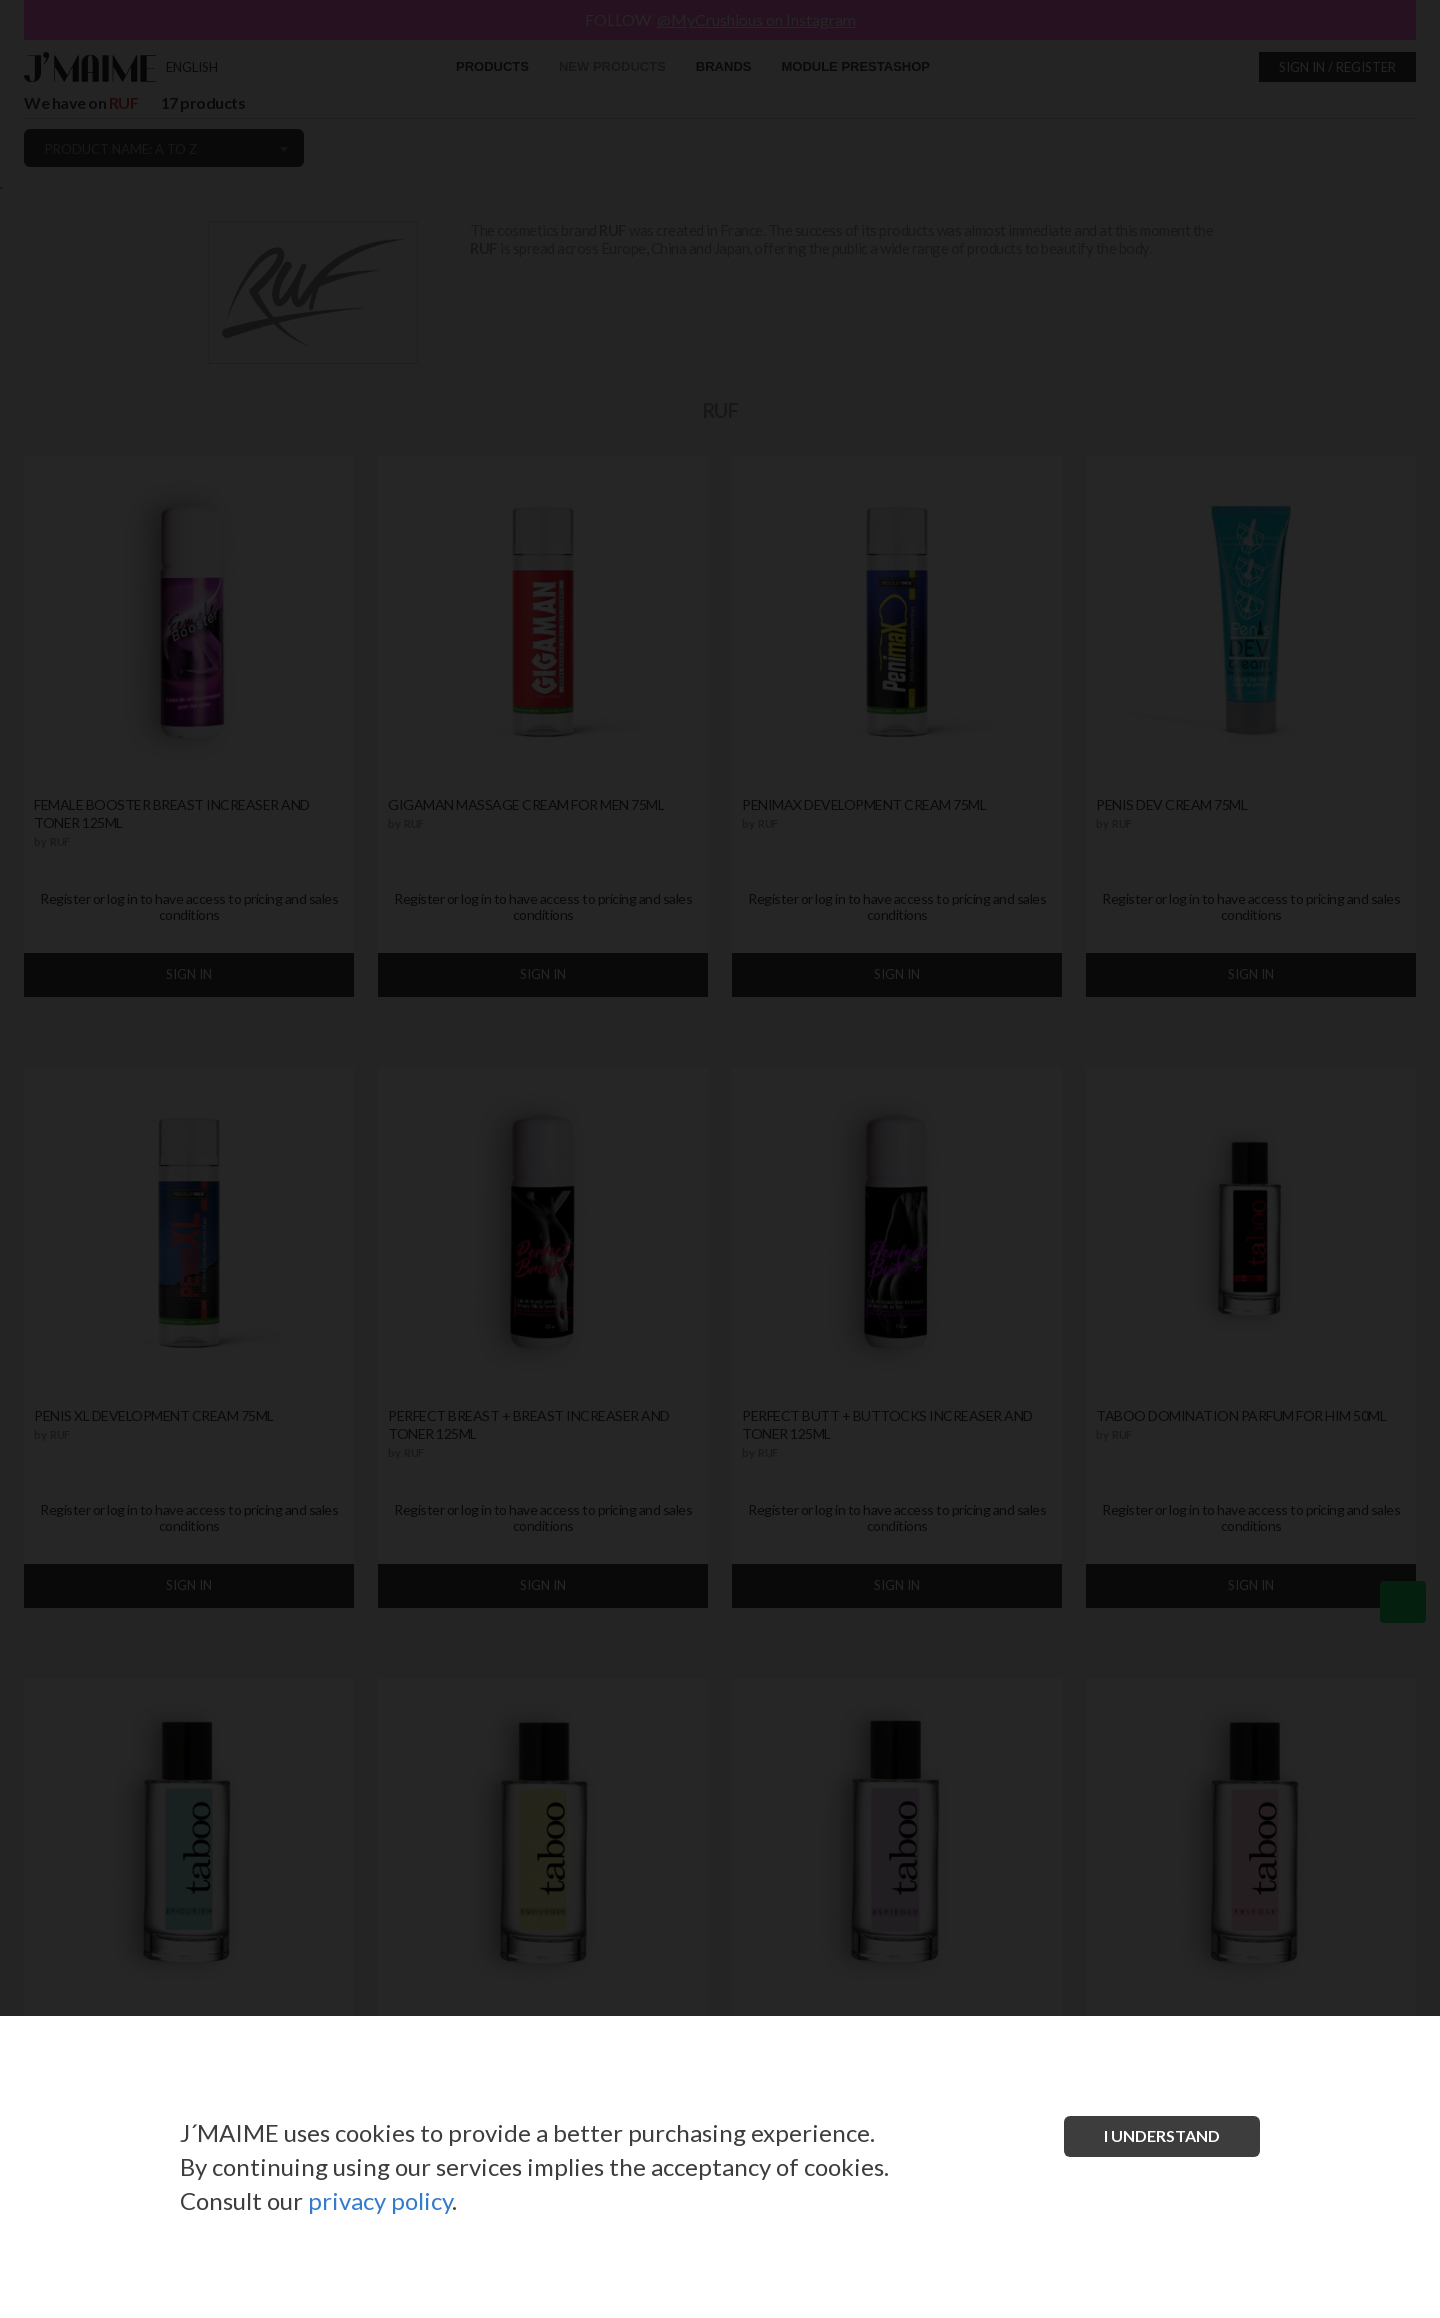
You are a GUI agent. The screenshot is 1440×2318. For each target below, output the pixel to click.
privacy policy (380, 2200)
